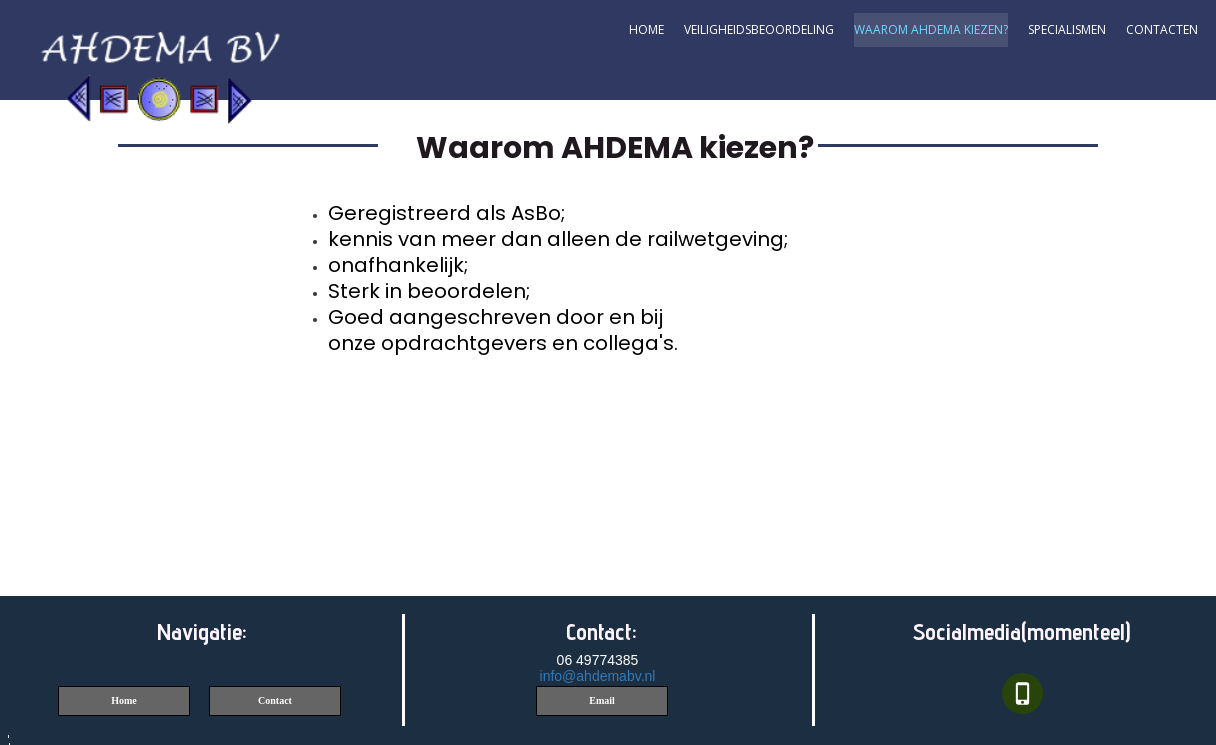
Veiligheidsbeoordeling (759, 29)
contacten (1162, 29)
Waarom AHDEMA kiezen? (931, 29)
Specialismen (1067, 29)
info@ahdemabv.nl (598, 676)
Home (646, 29)
